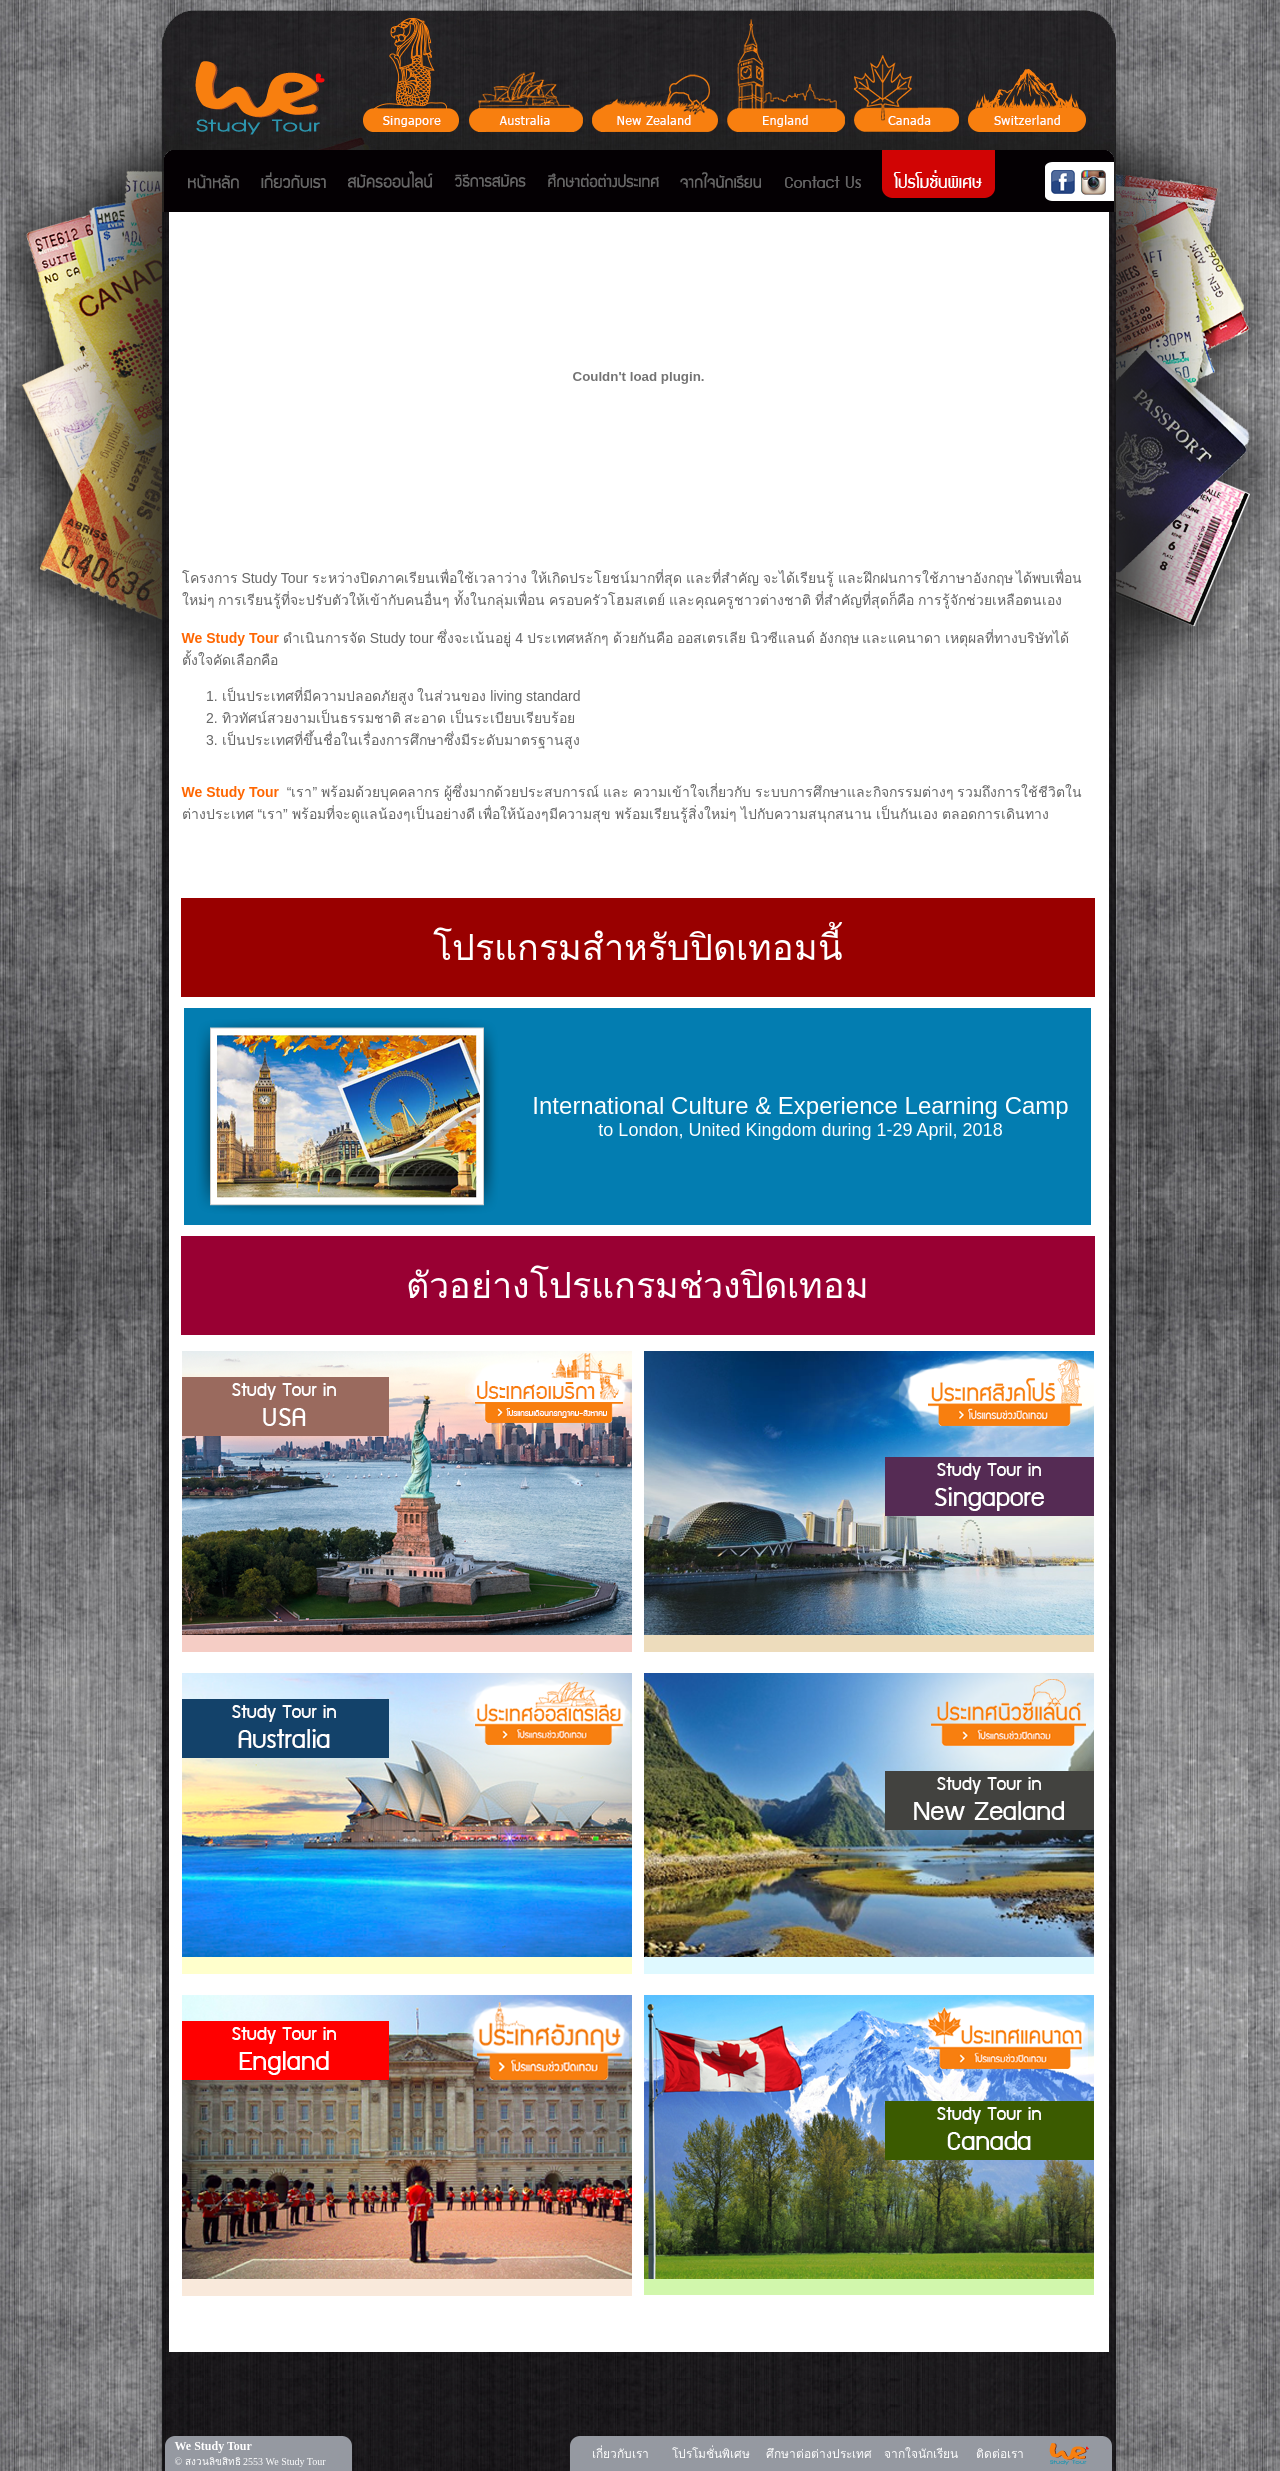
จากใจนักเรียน (921, 2454)
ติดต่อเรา (1000, 2454)
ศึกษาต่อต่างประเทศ (819, 2454)
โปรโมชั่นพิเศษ (711, 2454)
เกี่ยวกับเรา (620, 2454)
